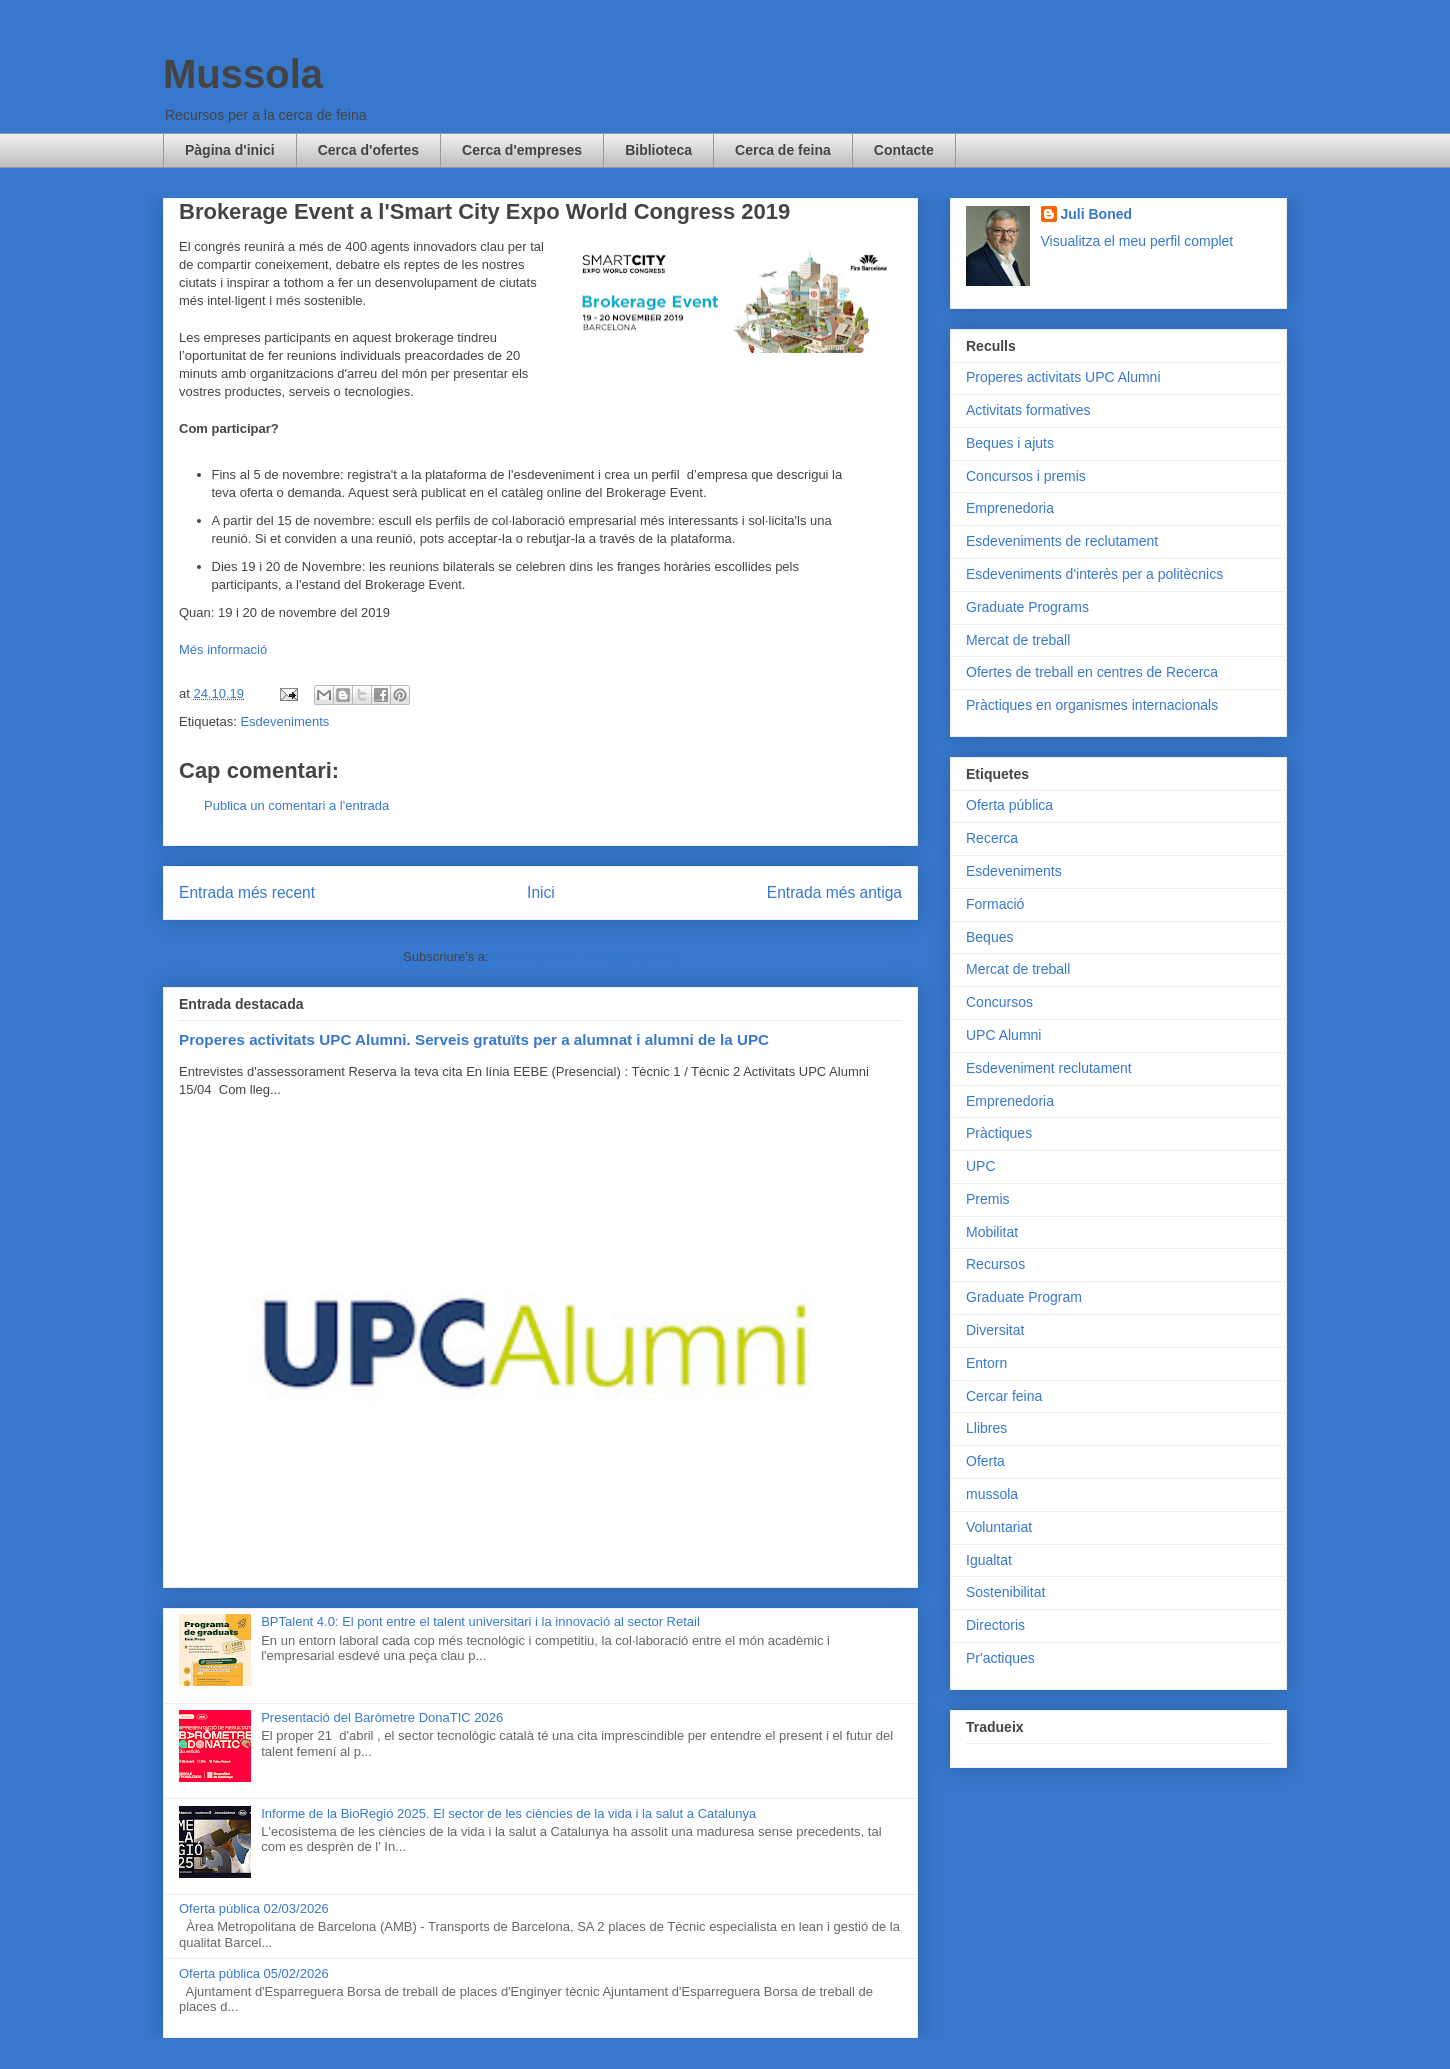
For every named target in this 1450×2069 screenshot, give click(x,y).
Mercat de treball (1018, 640)
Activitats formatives (1028, 410)
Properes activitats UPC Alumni (1063, 377)
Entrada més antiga (834, 892)
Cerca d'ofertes (368, 150)
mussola (992, 1494)
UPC (981, 1166)
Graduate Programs (1027, 607)
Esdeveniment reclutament (1049, 1068)
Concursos (999, 1002)
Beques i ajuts (1010, 443)
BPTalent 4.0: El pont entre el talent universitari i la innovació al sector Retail (480, 1621)
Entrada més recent (247, 892)
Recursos (995, 1264)
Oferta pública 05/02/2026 (254, 1973)
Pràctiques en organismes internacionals (1092, 705)
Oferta (985, 1461)
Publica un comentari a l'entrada (296, 805)
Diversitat (995, 1330)
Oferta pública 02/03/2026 (254, 1908)
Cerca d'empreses (522, 150)
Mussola (243, 74)
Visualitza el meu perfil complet (1137, 241)
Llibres (986, 1428)
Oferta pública (1009, 805)
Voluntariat (999, 1527)
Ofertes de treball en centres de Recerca (1092, 672)
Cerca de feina (783, 150)
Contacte (904, 150)
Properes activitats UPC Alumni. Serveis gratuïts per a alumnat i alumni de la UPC (474, 1039)
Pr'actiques (1000, 1658)
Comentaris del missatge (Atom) (585, 956)
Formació (995, 904)
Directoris (995, 1625)
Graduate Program (1024, 1297)
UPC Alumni (1003, 1035)
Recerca (992, 838)
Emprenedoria (1010, 508)
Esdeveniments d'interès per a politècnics (1094, 574)
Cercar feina (1004, 1396)
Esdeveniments (284, 721)
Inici (541, 892)
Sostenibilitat (1005, 1592)
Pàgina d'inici (230, 150)
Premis (988, 1199)
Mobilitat (992, 1232)
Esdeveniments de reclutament (1062, 541)
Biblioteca (658, 150)
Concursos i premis (1026, 476)
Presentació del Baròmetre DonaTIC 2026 (382, 1717)
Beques (989, 937)
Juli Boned (1097, 214)
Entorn (986, 1363)
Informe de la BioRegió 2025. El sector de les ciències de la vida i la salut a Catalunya (508, 1813)
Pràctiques (999, 1133)
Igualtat (989, 1560)
